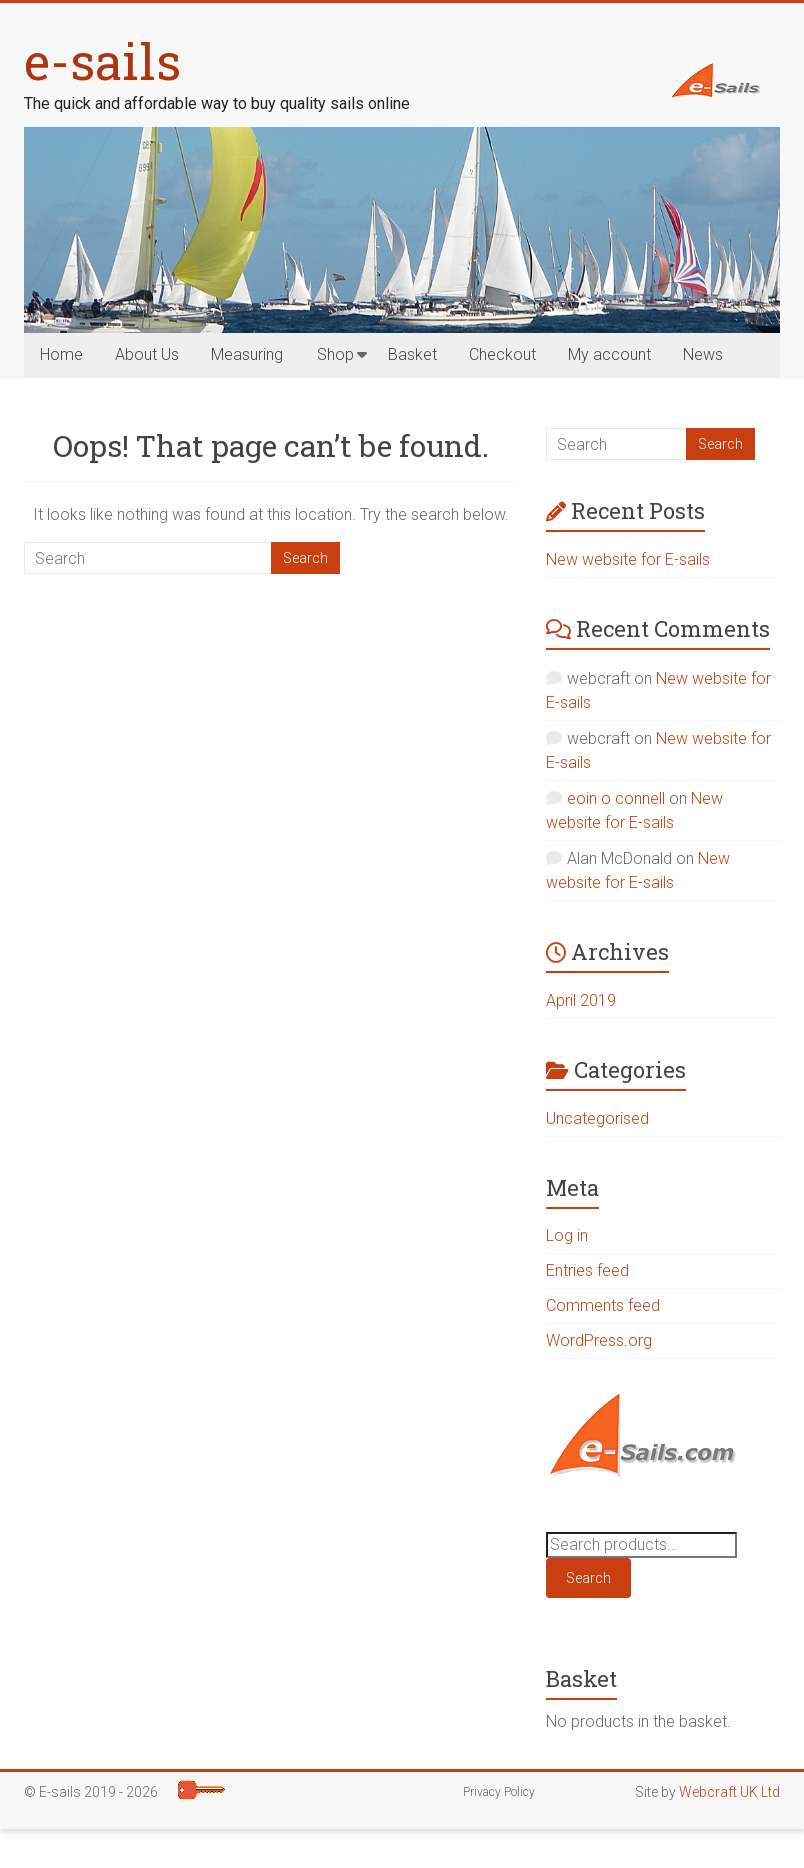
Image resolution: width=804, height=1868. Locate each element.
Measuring (247, 354)
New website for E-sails (628, 559)
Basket (412, 354)
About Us (147, 354)
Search (588, 1578)
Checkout (502, 354)
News (703, 354)
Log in (567, 1235)
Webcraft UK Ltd (729, 1792)
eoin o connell (616, 798)
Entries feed (587, 1270)
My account (609, 354)
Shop (335, 354)
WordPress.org (599, 1340)
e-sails (102, 61)
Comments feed (603, 1305)
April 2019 (581, 1000)
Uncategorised (597, 1118)
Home (61, 354)
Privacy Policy (499, 1792)
